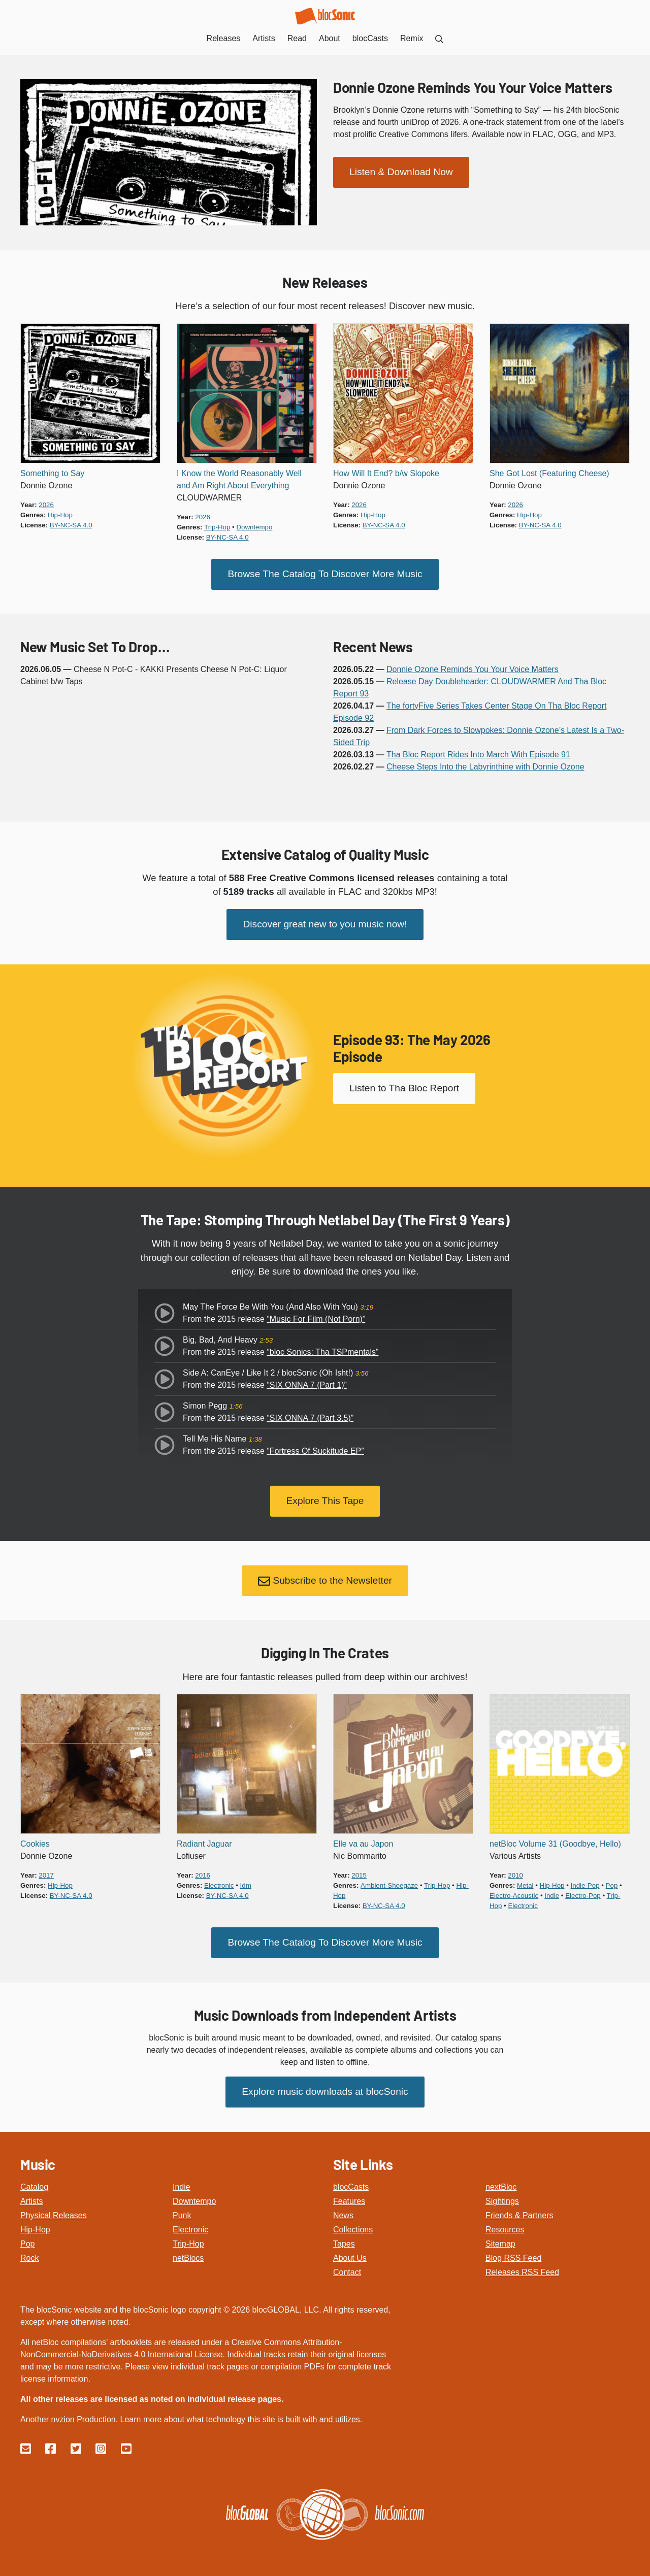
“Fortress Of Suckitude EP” (315, 1451)
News (343, 2215)
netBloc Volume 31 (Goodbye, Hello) (555, 1843)
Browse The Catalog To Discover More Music (325, 573)
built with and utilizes (322, 2419)
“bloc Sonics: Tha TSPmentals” (322, 1352)
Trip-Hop (188, 2243)
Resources (504, 2229)
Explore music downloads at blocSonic (325, 2091)
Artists (31, 2201)
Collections (353, 2229)
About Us (350, 2258)
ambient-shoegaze (389, 1885)
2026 (46, 505)
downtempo (254, 527)
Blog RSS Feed (513, 2258)
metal (525, 1885)
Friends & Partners (519, 2215)
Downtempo (194, 2201)
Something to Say (52, 473)
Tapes (344, 2243)
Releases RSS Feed (522, 2272)
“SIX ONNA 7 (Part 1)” (306, 1385)
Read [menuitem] (297, 38)
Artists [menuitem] (263, 38)
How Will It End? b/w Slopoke (386, 473)
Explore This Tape (325, 1500)
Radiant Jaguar (204, 1843)
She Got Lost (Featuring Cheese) (549, 473)
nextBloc (500, 2187)
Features (349, 2201)
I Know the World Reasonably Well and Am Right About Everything (239, 479)
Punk (182, 2215)
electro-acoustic (514, 1895)
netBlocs (188, 2258)
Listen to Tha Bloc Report (404, 1088)
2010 (515, 1875)
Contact (347, 2272)
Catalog (34, 2187)
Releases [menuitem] (224, 38)
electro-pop (583, 1895)
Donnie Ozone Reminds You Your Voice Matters (472, 87)
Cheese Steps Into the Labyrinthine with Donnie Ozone (485, 766)
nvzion (62, 2419)
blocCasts (351, 2187)
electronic (219, 1885)
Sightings (502, 2201)
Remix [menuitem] (411, 38)
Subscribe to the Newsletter (325, 1581)
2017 (46, 1875)
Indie (181, 2187)
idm (245, 1885)
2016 (202, 1875)
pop (612, 1885)
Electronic (190, 2229)
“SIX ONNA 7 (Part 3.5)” (310, 1418)
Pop (27, 2243)
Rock (29, 2258)
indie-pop (585, 1885)
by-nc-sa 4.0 (71, 525)
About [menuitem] (329, 38)
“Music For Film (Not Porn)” (316, 1319)
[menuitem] (439, 38)
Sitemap (500, 2243)
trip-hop (217, 527)
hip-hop (60, 515)
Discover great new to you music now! (325, 924)
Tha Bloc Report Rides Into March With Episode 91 (478, 754)
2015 (359, 1875)
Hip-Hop (35, 2229)
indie (551, 1895)
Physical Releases (53, 2215)
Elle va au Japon (363, 1843)
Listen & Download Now (401, 171)
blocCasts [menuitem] (370, 38)
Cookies (35, 1843)
